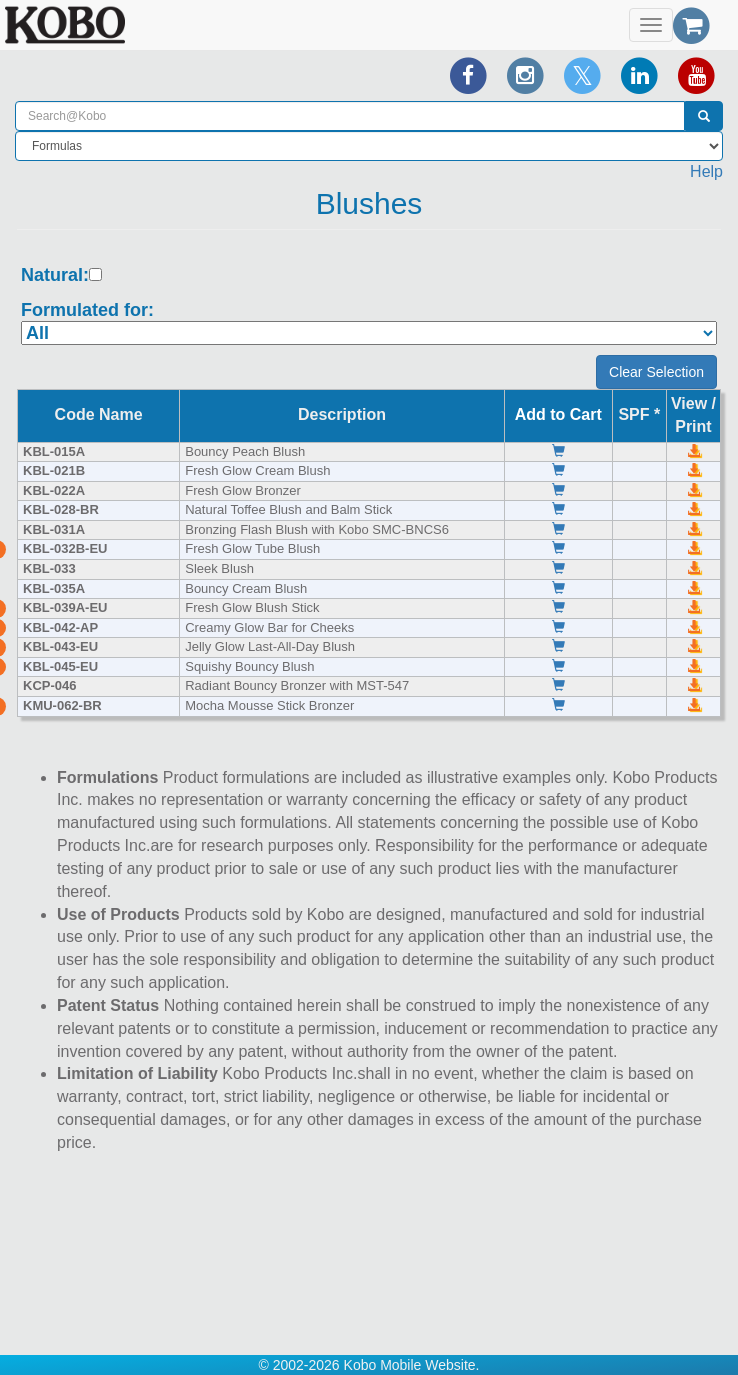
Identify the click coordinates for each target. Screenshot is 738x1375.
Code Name (99, 414)
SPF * (639, 414)
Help (706, 171)
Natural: (55, 275)
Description (342, 414)
